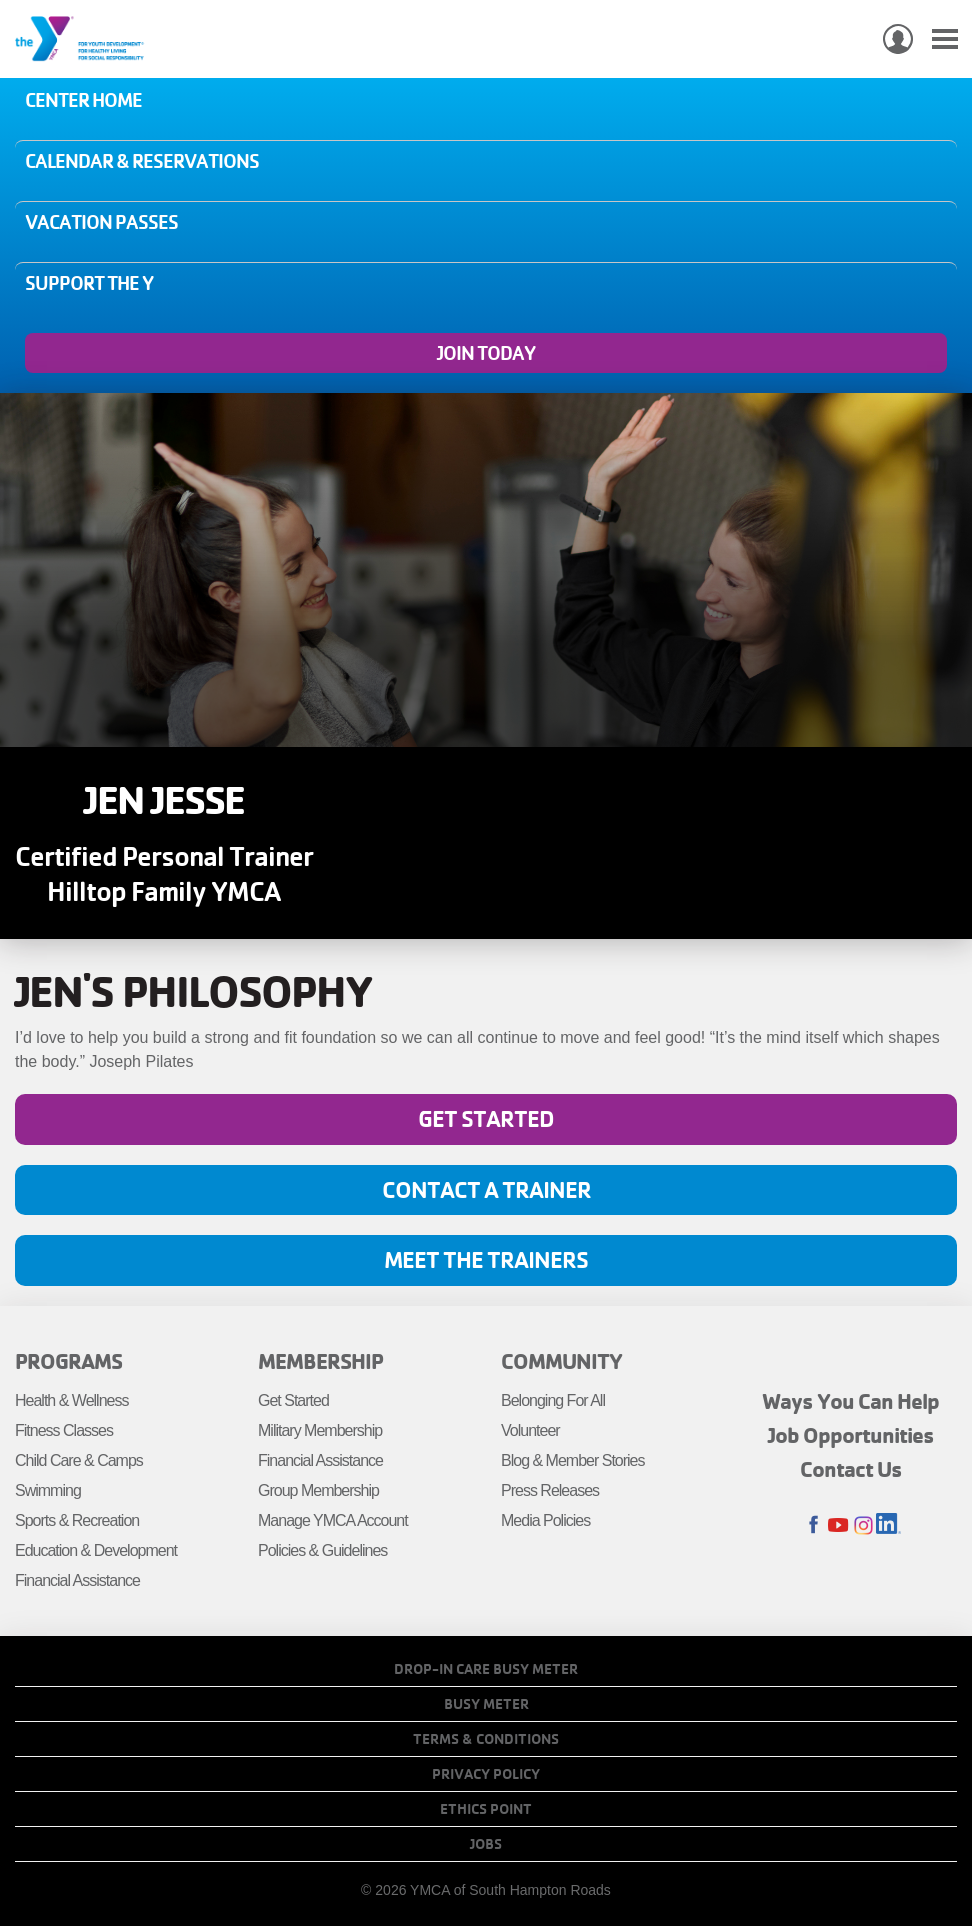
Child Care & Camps (79, 1460)
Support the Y (89, 283)
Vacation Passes (101, 222)
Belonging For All (553, 1400)
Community (561, 1361)
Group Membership (318, 1490)
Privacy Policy (486, 1774)
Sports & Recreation (77, 1520)
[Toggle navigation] (945, 39)
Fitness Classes (64, 1430)
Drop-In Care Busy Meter (486, 1669)
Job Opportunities (851, 1435)
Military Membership (320, 1430)
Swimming (48, 1490)
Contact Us (851, 1469)
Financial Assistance (77, 1580)
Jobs (486, 1844)
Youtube (838, 1525)
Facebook (813, 1525)
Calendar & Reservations (142, 161)
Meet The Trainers (486, 1259)
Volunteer (530, 1430)
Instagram (863, 1525)
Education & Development (96, 1550)
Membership (320, 1361)
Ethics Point (486, 1809)
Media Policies (545, 1520)
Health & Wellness (71, 1400)
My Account (898, 39)
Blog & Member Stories (573, 1460)
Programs (68, 1361)
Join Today (486, 353)
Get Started (486, 1118)
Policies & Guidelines (322, 1550)
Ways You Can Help (850, 1401)
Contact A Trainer (486, 1189)
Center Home (83, 100)
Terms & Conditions (486, 1739)
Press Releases (550, 1490)
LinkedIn (888, 1525)
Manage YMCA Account (333, 1520)
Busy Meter (486, 1704)
